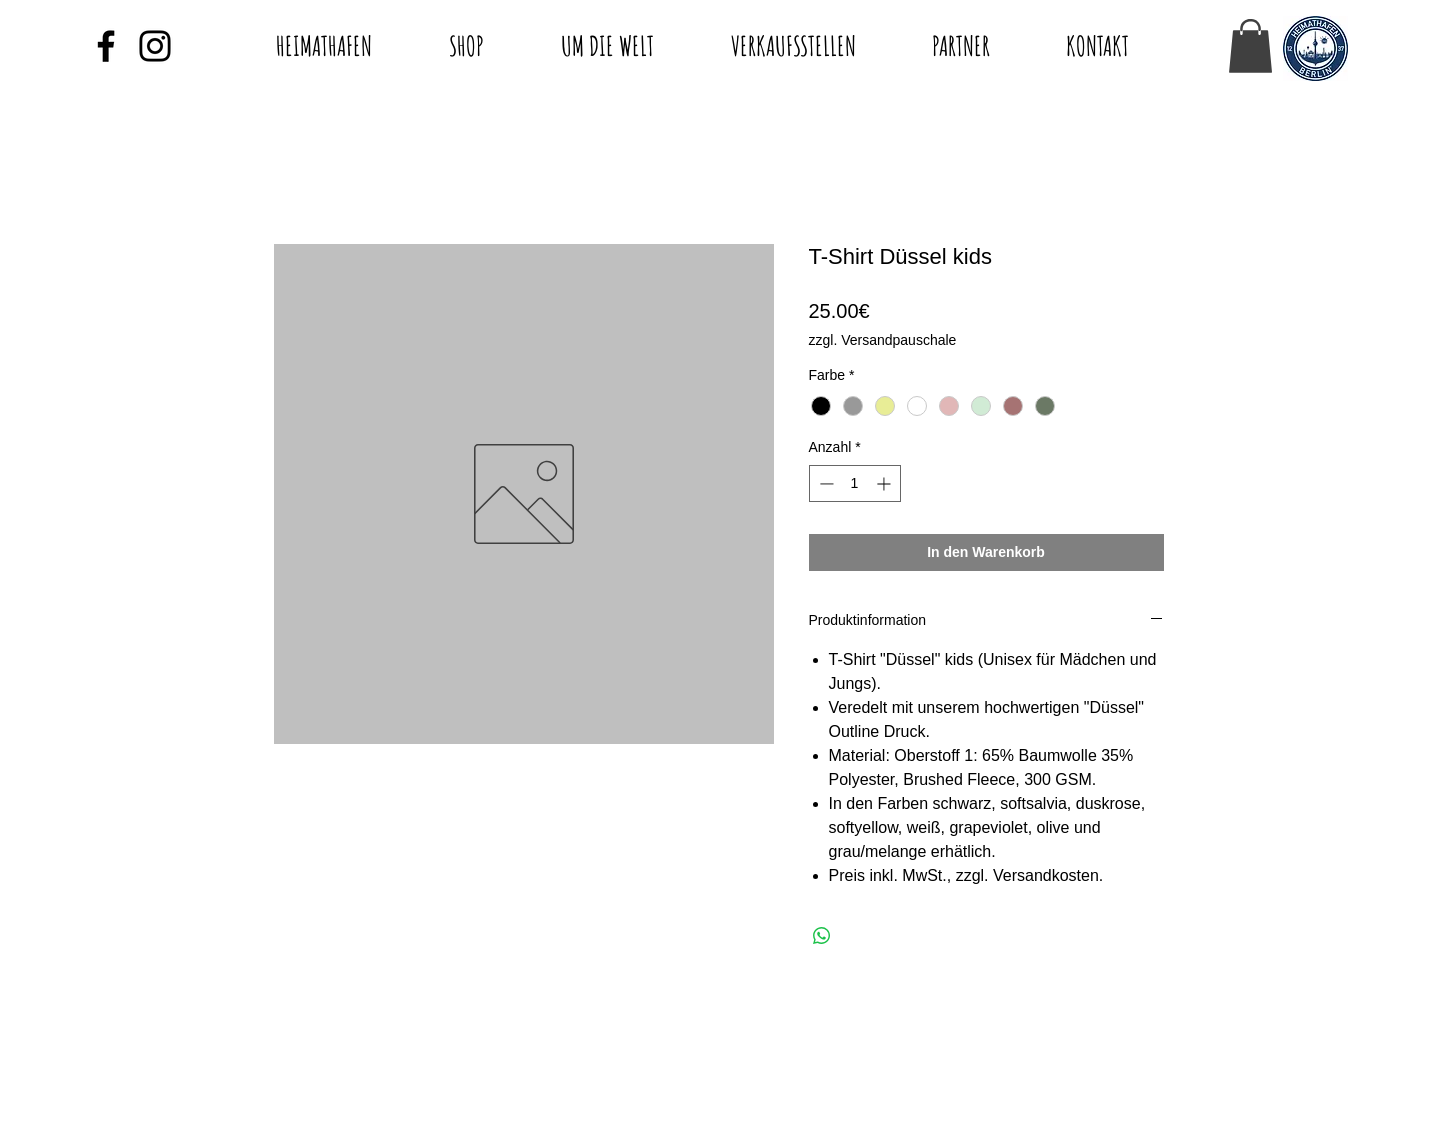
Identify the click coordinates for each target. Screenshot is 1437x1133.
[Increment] (885, 483)
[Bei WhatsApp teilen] (822, 936)
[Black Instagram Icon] (155, 46)
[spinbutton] (855, 483)
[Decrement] (824, 483)
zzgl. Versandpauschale (883, 340)
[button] (1250, 46)
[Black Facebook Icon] (106, 46)
